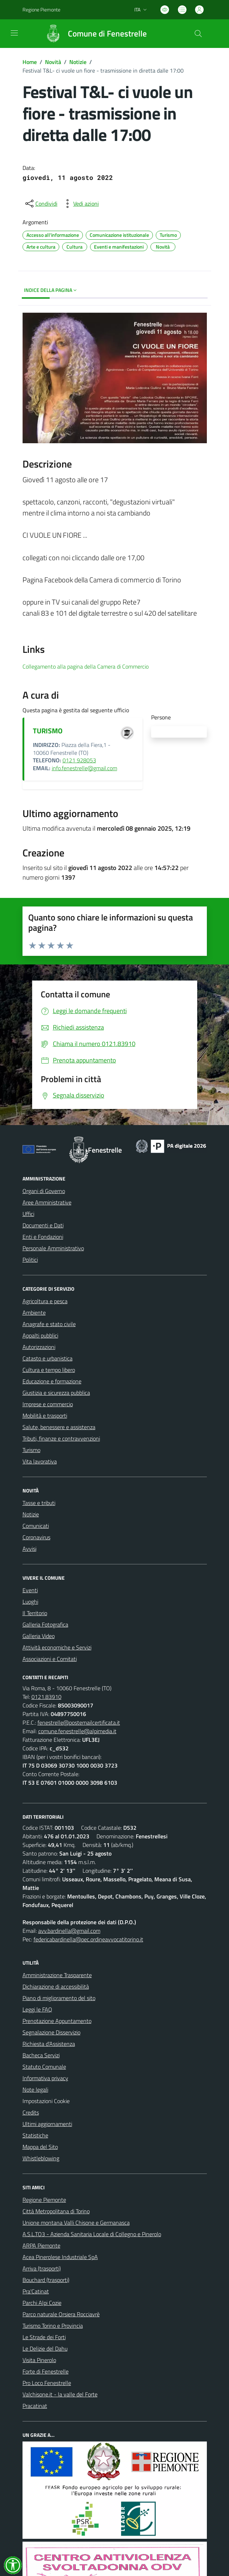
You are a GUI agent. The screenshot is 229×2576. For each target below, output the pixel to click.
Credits (31, 2112)
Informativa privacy (45, 2078)
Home (30, 62)
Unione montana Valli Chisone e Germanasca (76, 2222)
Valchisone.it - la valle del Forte (60, 2394)
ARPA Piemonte (41, 2245)
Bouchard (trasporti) (46, 2280)
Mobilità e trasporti (45, 1415)
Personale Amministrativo (53, 1248)
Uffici (28, 1213)
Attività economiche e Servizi (57, 1647)
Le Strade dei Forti (44, 2337)
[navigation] (14, 33)
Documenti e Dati (43, 1225)
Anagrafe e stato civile (49, 1324)
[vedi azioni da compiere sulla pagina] (80, 203)
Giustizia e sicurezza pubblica (56, 1392)
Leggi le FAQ (37, 2009)
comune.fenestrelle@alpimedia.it (77, 1731)
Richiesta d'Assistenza (49, 2043)
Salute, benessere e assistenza (59, 1427)
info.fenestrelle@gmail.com (84, 768)
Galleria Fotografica (45, 1624)
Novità (53, 62)
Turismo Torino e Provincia (53, 2325)
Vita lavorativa (40, 1461)
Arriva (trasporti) (42, 2268)
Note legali (35, 2089)
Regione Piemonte (44, 2199)
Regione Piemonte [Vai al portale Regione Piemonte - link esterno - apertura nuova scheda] (41, 9)
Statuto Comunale (44, 2066)
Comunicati (36, 1525)
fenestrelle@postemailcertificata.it (79, 1722)
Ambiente (34, 1312)
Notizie (77, 62)
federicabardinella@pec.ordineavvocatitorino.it (88, 1939)
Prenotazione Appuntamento (57, 2021)
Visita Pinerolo (39, 2360)
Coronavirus (36, 1537)
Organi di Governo (44, 1191)
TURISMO (48, 730)
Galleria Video (39, 1636)
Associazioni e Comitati (50, 1658)
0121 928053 (79, 760)
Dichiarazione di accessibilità (56, 1986)
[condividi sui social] (41, 203)
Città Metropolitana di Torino (56, 2211)
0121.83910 (46, 1696)
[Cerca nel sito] (197, 33)
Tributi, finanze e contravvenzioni (61, 1438)
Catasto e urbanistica (48, 1358)
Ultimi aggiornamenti (47, 2124)
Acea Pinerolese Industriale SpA (60, 2257)
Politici (30, 1259)
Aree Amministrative (47, 1202)
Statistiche (35, 2135)
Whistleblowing (41, 2158)
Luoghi (30, 1601)
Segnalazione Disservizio (51, 2032)
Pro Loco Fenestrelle (47, 2383)
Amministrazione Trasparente (57, 1975)
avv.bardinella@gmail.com (69, 1930)
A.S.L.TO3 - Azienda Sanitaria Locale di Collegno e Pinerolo (92, 2234)
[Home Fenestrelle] (93, 34)
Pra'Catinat (36, 2291)
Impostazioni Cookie (46, 2101)
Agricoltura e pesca (45, 1301)
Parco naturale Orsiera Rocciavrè (61, 2314)
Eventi (30, 1590)
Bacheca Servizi (41, 2055)
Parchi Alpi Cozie (42, 2302)
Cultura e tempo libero (49, 1369)
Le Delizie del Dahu (45, 2348)
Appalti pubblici (40, 1335)
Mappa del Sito (40, 2146)
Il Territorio (35, 1613)
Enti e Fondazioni (43, 1236)
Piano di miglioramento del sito (59, 1998)
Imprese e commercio (48, 1404)
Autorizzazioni (39, 1347)
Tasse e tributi (39, 1503)
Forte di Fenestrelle (46, 2371)
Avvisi (29, 1548)
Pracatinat (35, 2405)
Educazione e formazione (52, 1381)
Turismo (31, 1450)
